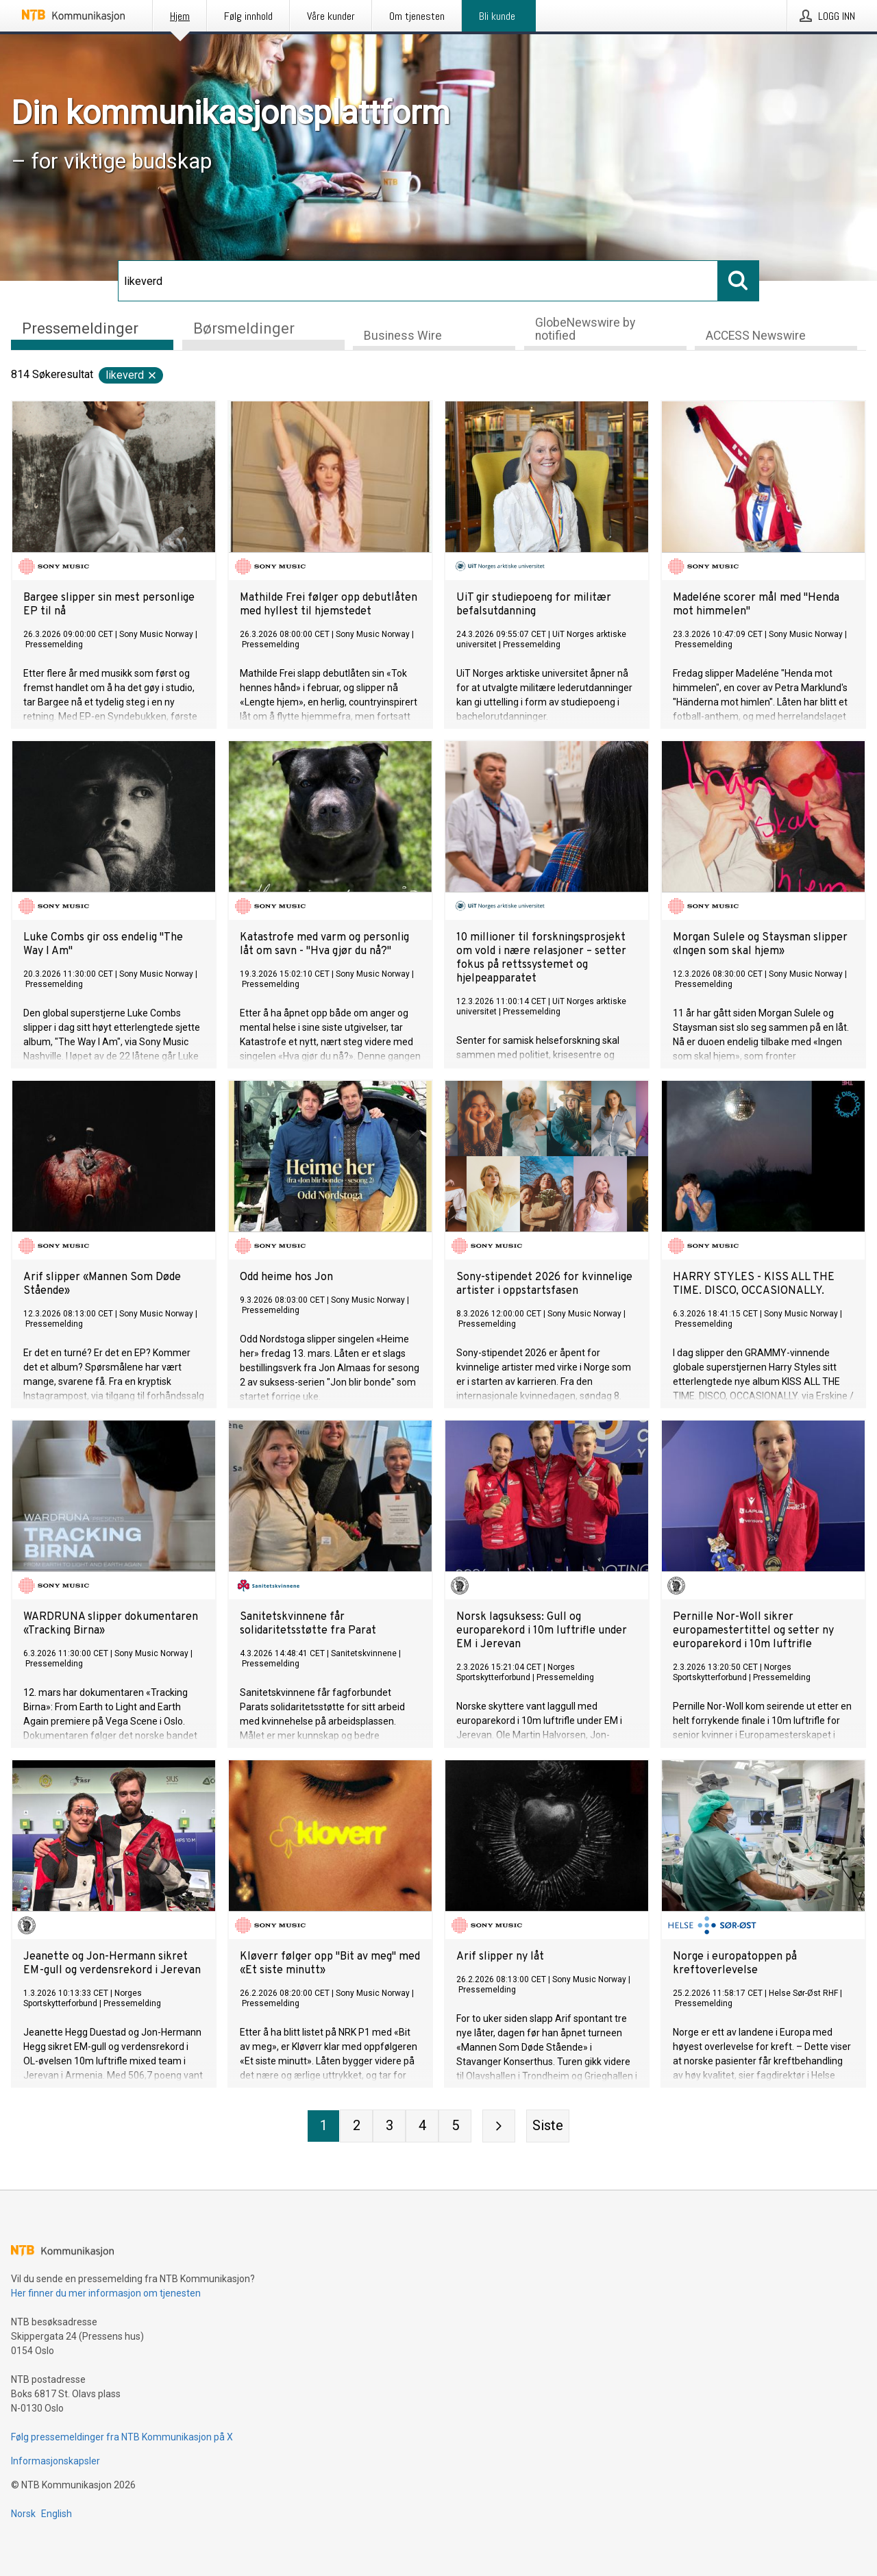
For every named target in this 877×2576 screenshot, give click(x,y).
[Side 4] (422, 2126)
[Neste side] (498, 2126)
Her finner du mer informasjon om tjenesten (106, 2293)
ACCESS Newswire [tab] (756, 335)
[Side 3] (389, 2126)
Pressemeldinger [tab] (80, 327)
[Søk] (418, 280)
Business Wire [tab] (403, 335)
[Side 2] (356, 2126)
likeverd (132, 375)
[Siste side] (547, 2126)
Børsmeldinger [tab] (244, 327)
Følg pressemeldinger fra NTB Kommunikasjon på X (122, 2436)
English (56, 2513)
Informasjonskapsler (55, 2460)
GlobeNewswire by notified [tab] (585, 329)
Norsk (23, 2513)
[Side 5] (454, 2126)
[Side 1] (323, 2126)
